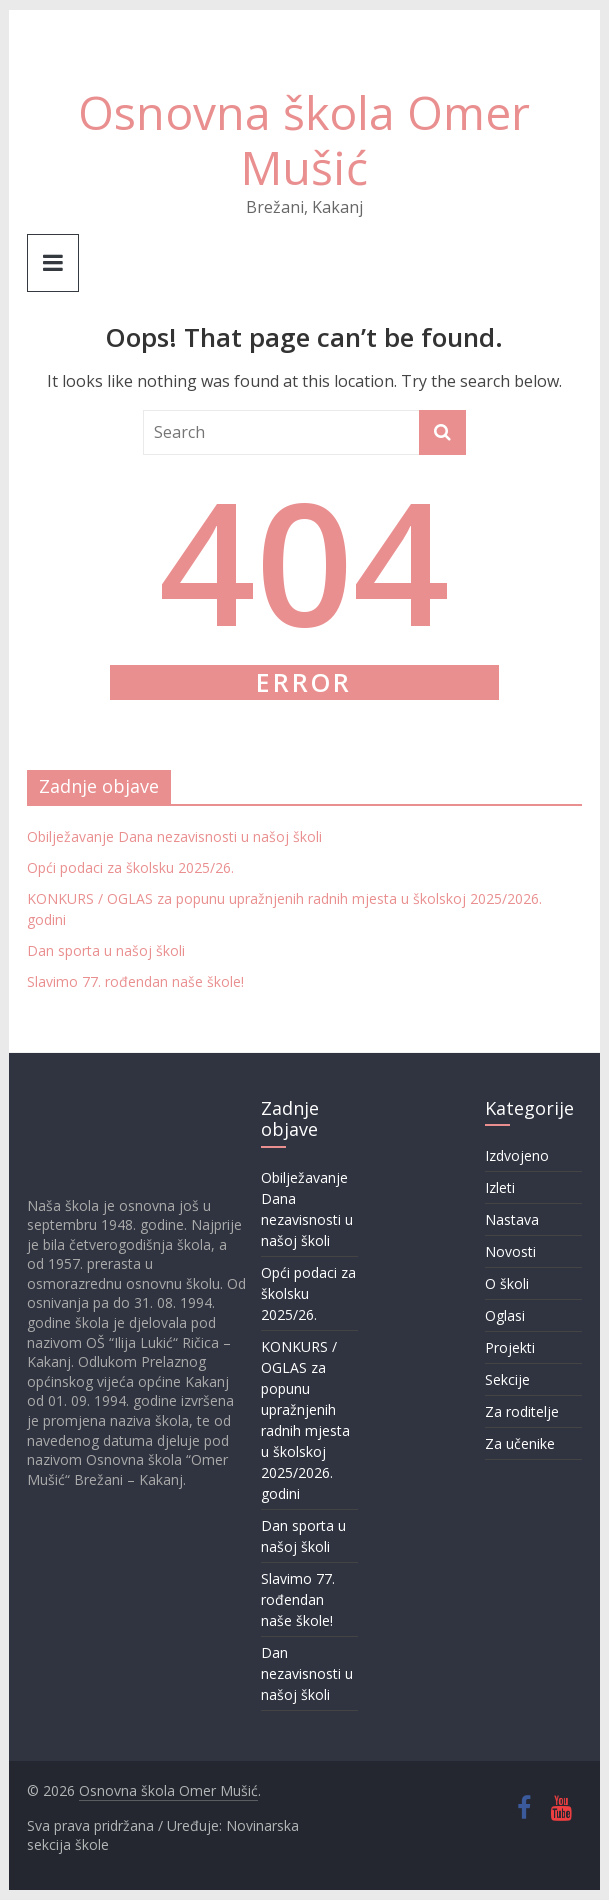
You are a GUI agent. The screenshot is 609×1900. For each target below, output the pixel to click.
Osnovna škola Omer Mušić (304, 139)
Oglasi (505, 1315)
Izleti (500, 1187)
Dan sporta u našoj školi (106, 950)
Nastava (512, 1219)
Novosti (510, 1251)
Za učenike (520, 1443)
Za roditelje (522, 1411)
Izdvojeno (517, 1155)
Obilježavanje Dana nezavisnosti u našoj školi (174, 836)
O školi (507, 1283)
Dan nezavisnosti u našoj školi (307, 1673)
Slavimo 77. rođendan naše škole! (135, 981)
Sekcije (507, 1379)
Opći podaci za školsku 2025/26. (130, 867)
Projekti (510, 1347)
